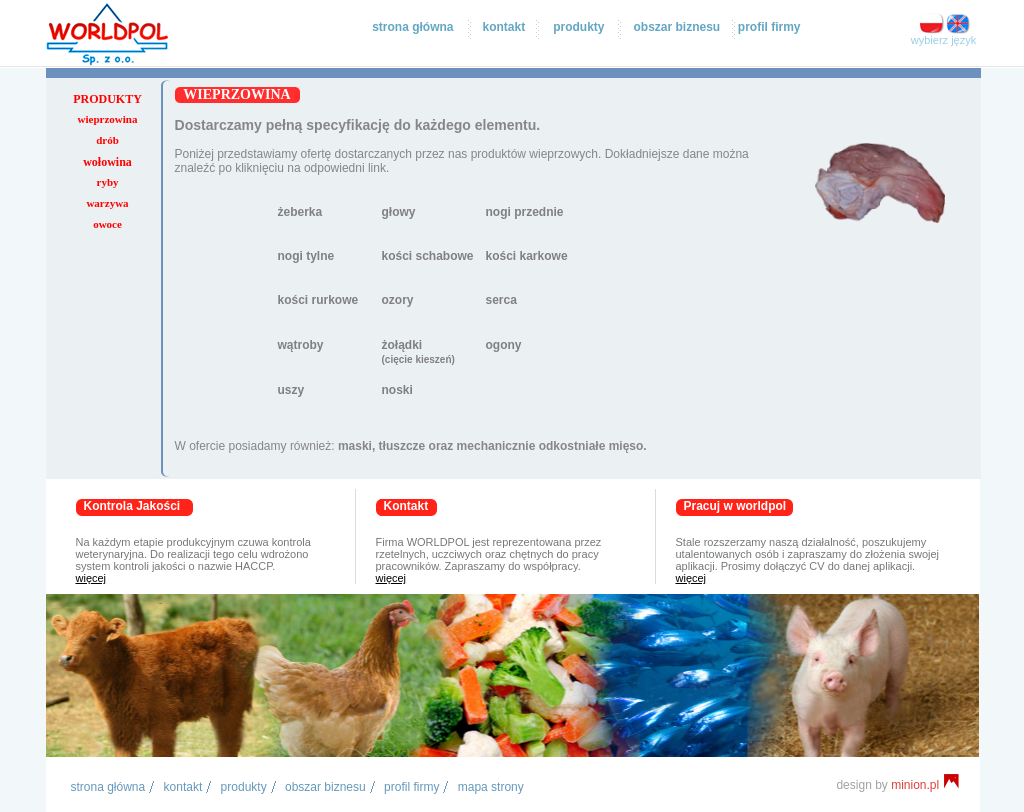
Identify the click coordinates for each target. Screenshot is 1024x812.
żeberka (300, 212)
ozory (398, 300)
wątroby (301, 345)
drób (107, 140)
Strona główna (108, 787)
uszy (291, 390)
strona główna (412, 27)
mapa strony (491, 787)
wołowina (107, 162)
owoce (107, 224)
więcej (91, 578)
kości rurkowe (318, 300)
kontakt (503, 27)
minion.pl (925, 785)
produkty (578, 27)
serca (501, 300)
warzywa (107, 203)
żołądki (418, 351)
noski (397, 390)
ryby (108, 182)
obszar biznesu (676, 27)
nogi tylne (306, 256)
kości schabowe (428, 256)
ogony (504, 345)
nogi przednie (525, 212)
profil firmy (769, 27)
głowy (399, 212)
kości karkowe (527, 256)
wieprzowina (108, 119)
